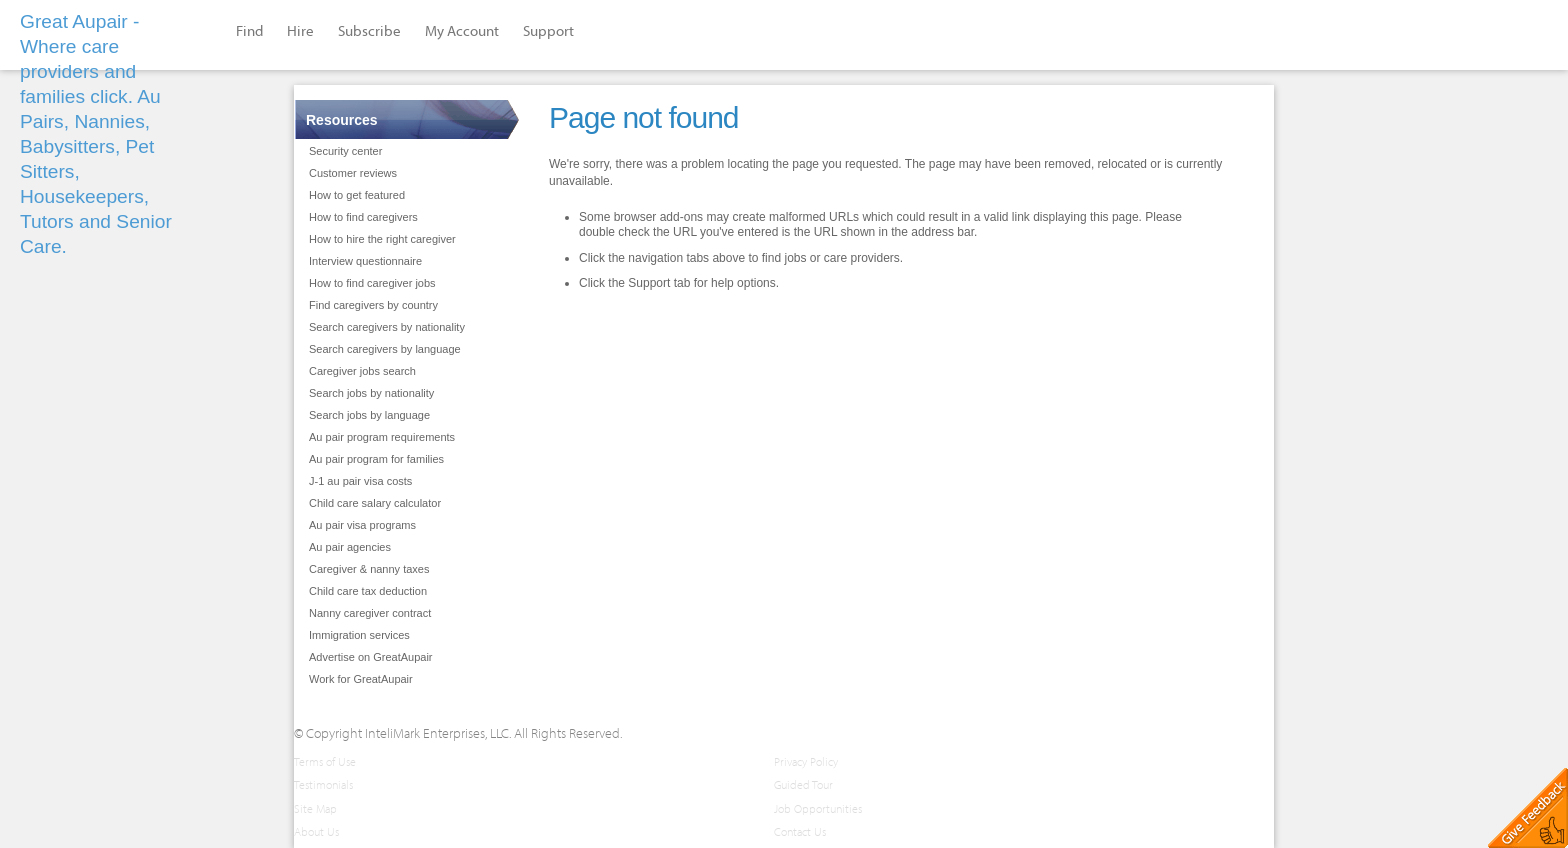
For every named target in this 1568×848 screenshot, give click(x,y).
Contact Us (800, 831)
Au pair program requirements (382, 437)
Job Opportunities (818, 808)
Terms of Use (325, 761)
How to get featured (357, 195)
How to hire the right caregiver (382, 239)
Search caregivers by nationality (387, 327)
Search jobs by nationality (371, 393)
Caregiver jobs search (362, 371)
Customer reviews (353, 173)
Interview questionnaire (365, 261)
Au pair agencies (350, 547)
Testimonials (323, 784)
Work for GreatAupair (361, 679)
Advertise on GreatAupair (371, 657)
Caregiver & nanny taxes (369, 569)
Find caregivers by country (373, 305)
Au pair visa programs (362, 525)
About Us (316, 831)
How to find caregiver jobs (372, 283)
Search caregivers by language (385, 349)
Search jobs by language (369, 415)
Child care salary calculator (375, 503)
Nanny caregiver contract (370, 613)
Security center (345, 151)
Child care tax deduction (368, 591)
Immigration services (359, 635)
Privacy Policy (806, 761)
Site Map (315, 808)
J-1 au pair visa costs (360, 481)
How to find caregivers (363, 217)
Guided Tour (803, 784)
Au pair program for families (376, 459)
